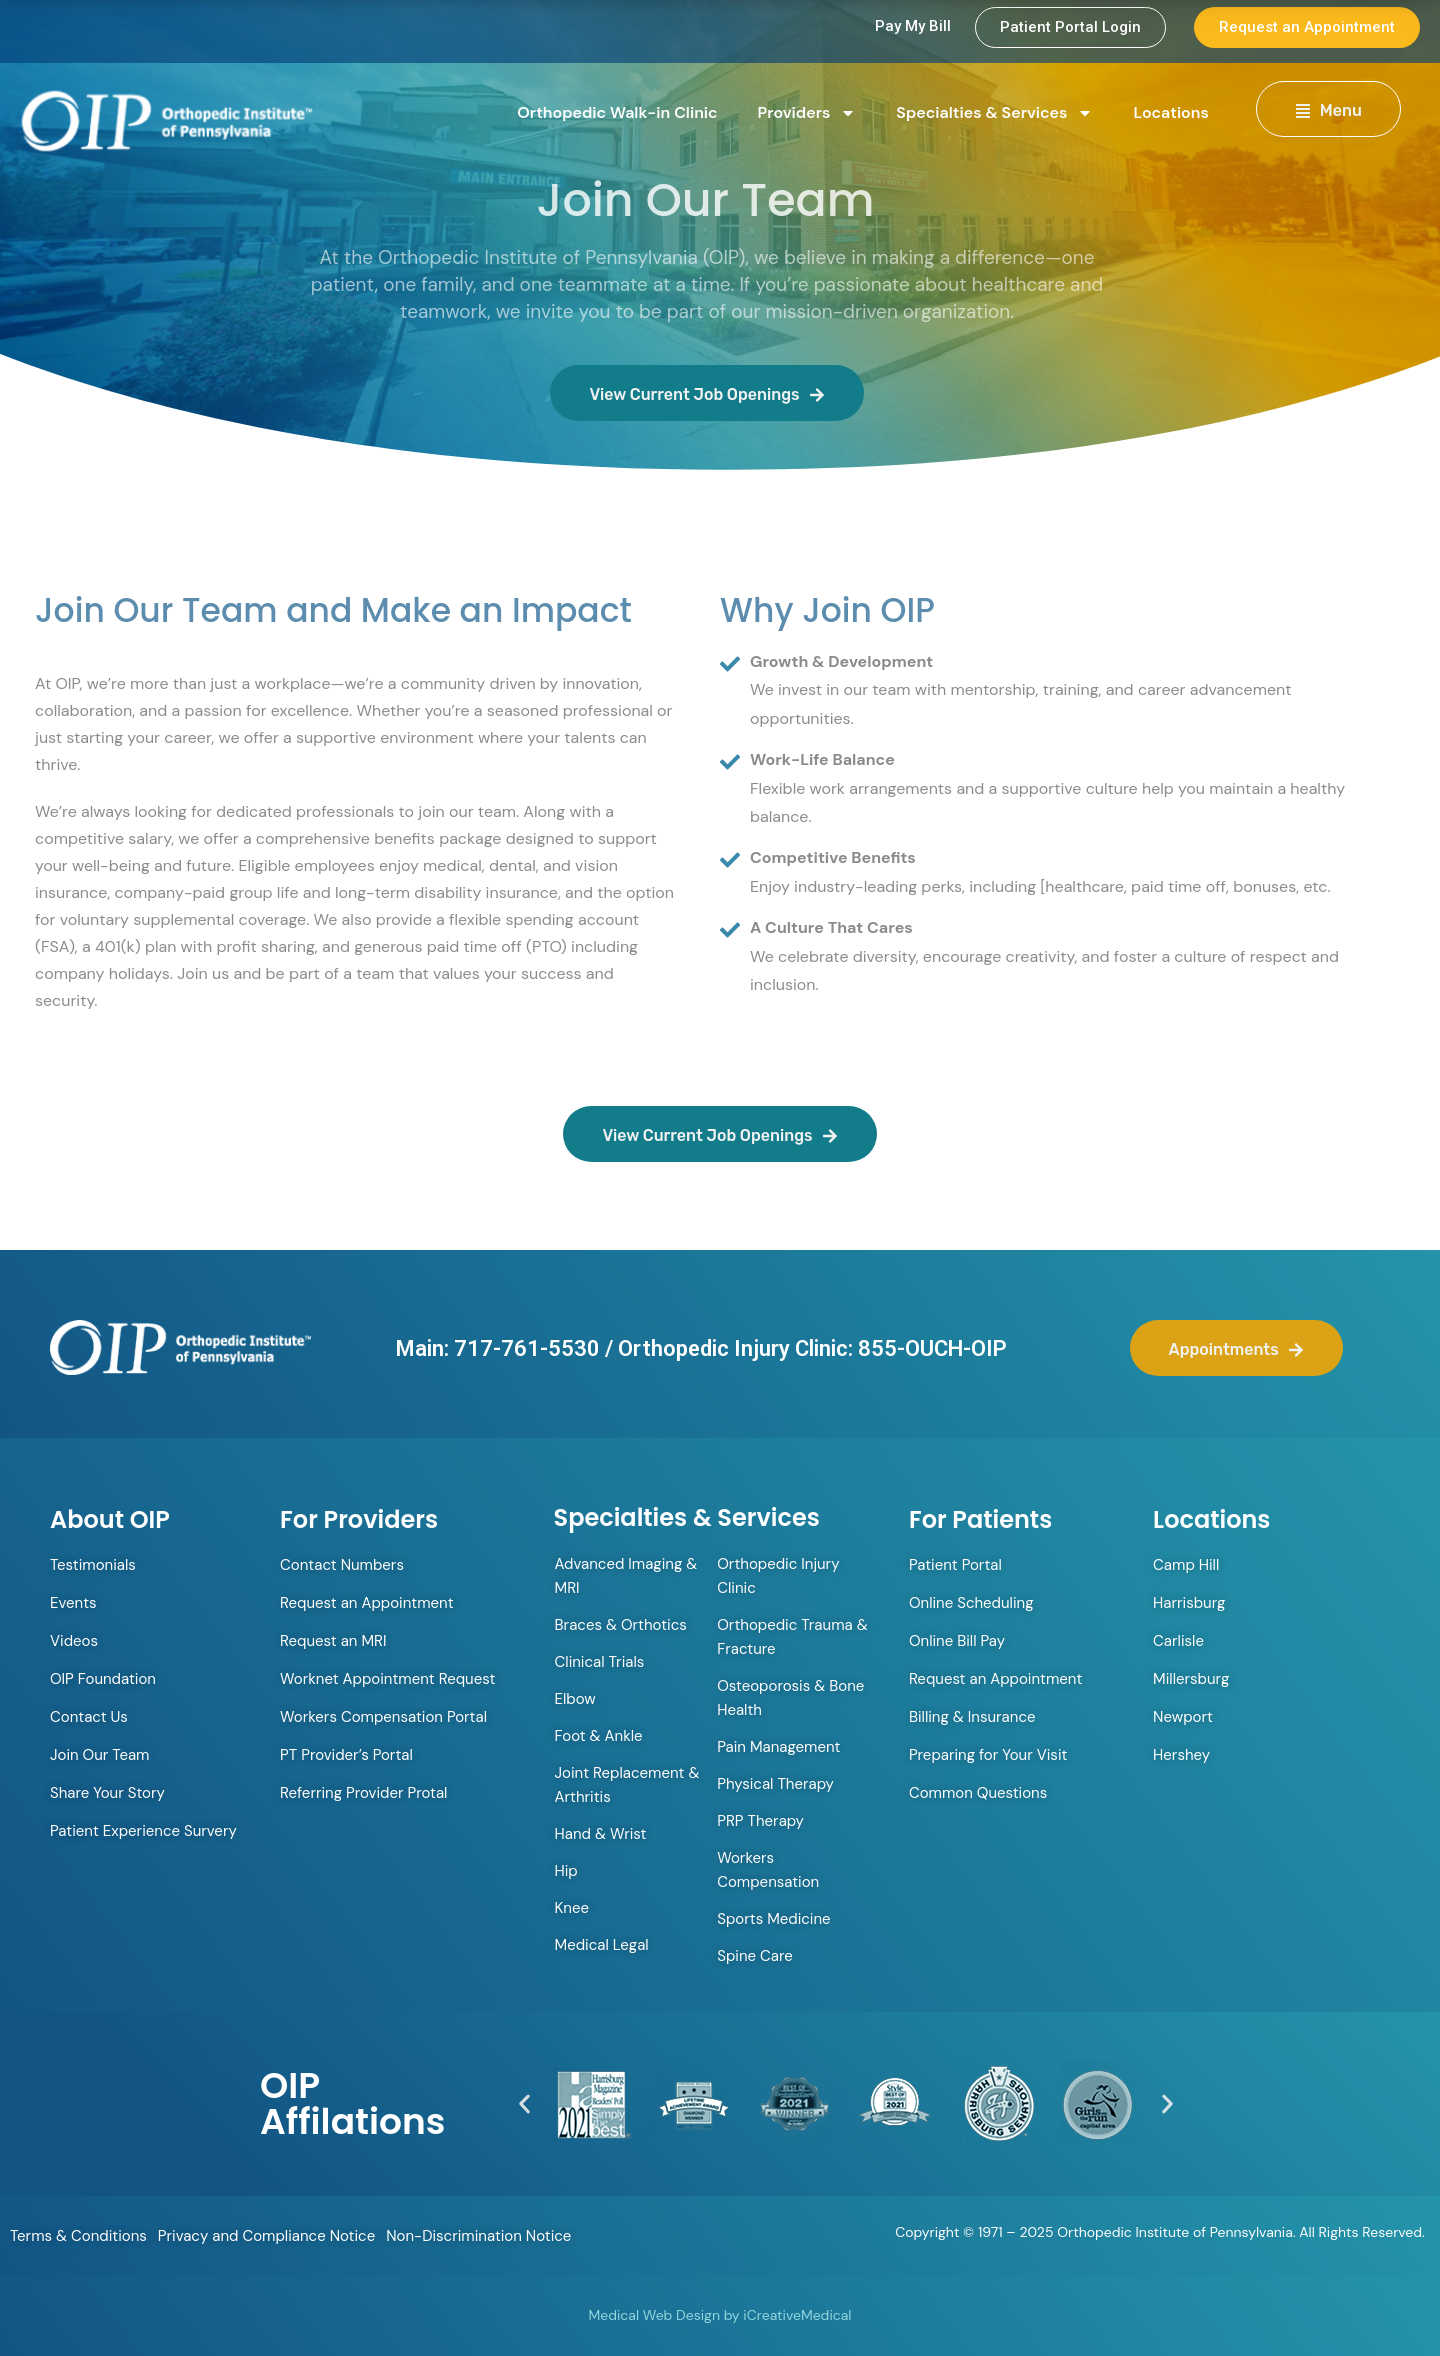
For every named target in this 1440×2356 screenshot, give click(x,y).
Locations (1170, 112)
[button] (524, 2104)
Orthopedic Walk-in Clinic (617, 112)
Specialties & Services (994, 113)
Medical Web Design (654, 2315)
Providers (807, 113)
